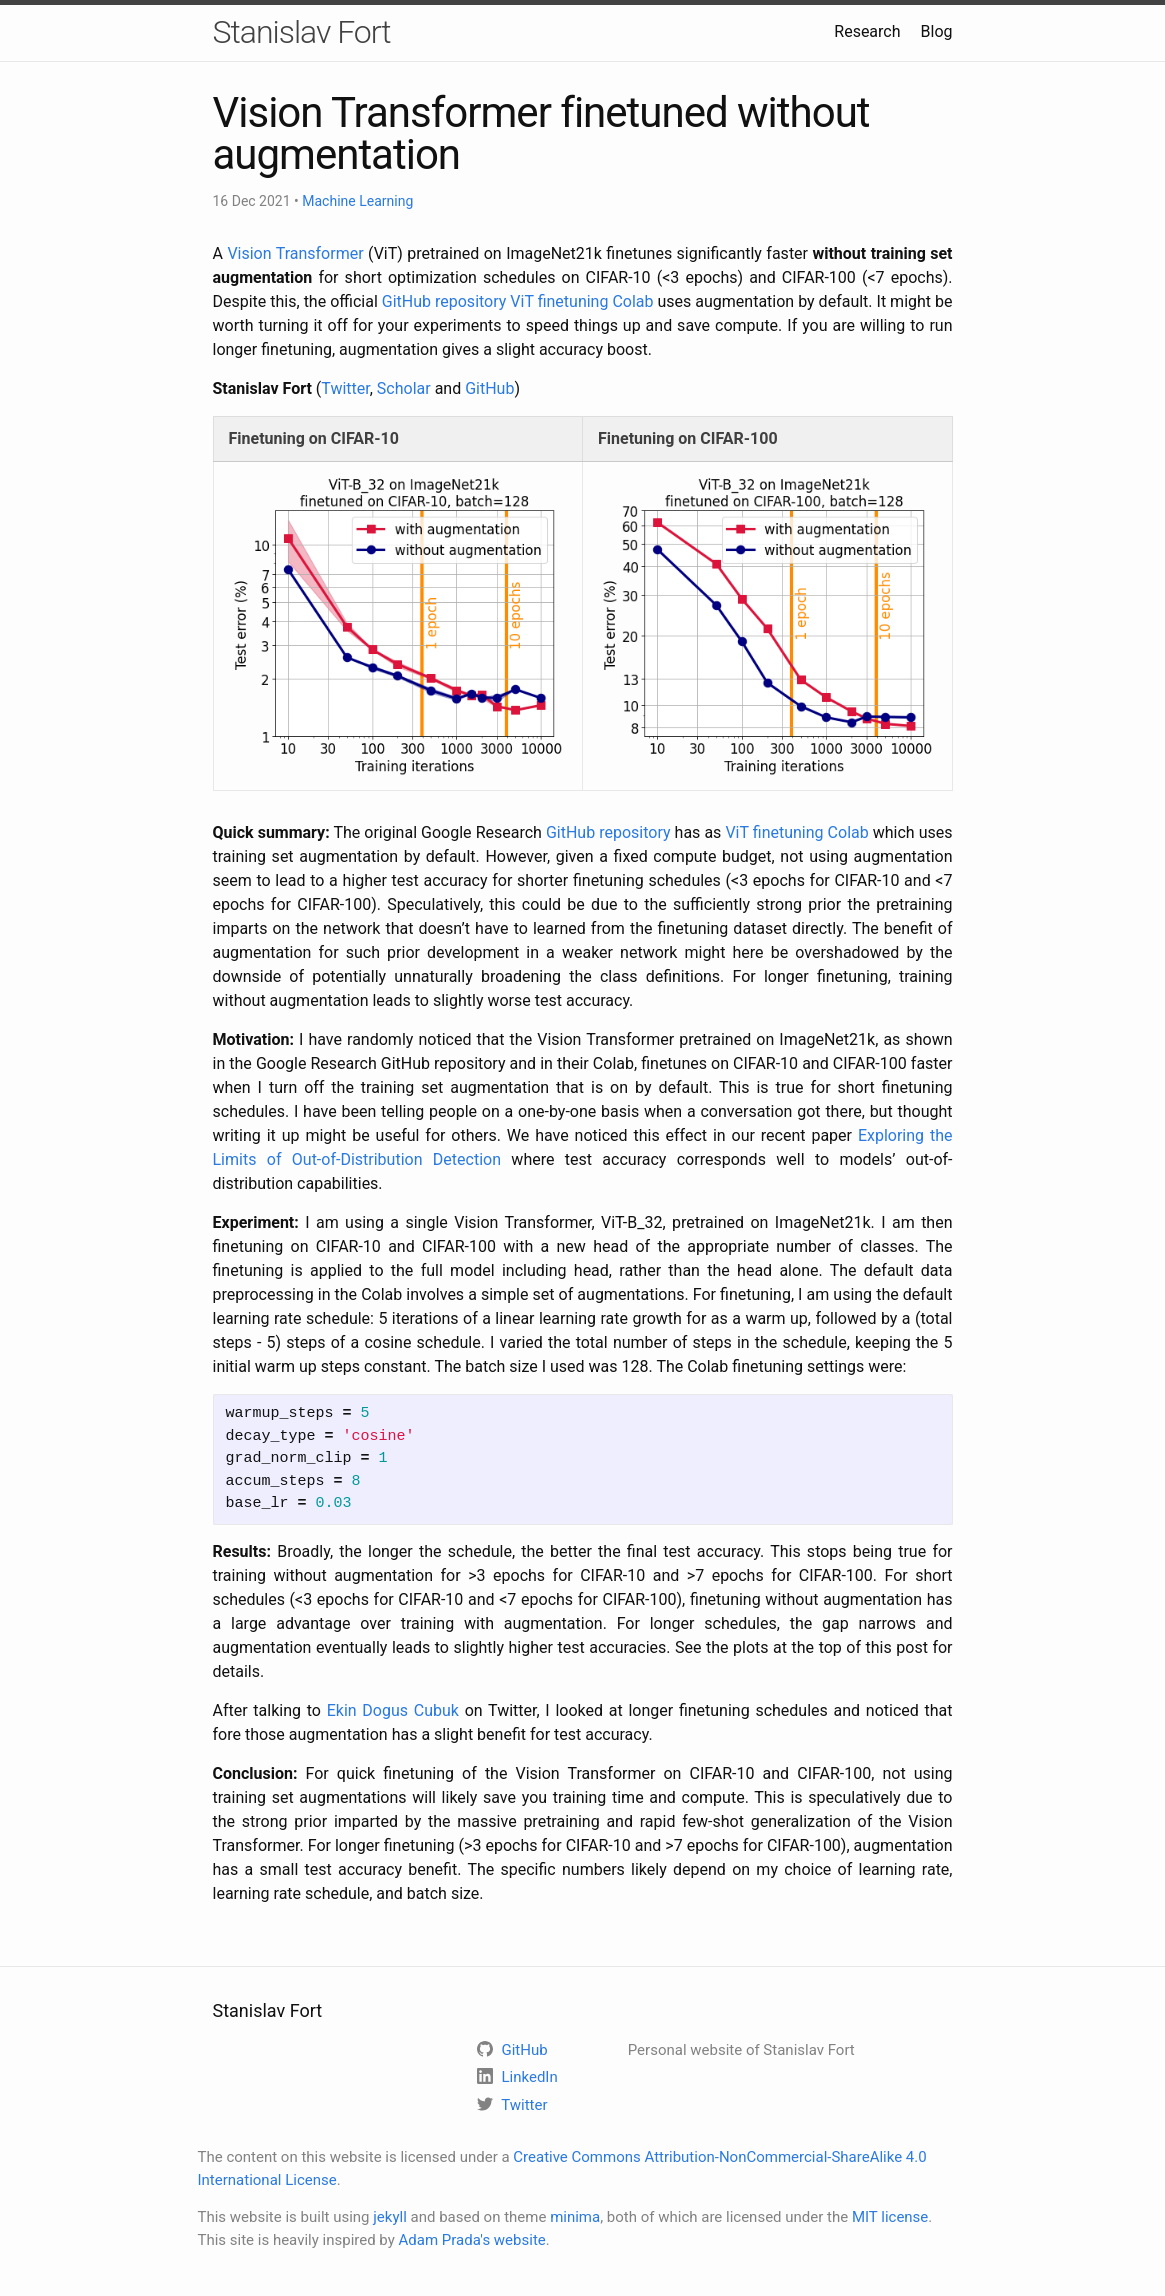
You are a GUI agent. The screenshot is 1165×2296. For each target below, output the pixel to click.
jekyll (390, 2217)
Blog (937, 31)
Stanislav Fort (302, 32)
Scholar (404, 388)
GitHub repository (444, 301)
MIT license (890, 2217)
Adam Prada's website (472, 2240)
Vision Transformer (295, 253)
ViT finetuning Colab (581, 301)
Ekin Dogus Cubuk (393, 1710)
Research (867, 31)
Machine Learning (357, 201)
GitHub (489, 388)
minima (575, 2217)
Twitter (345, 388)
